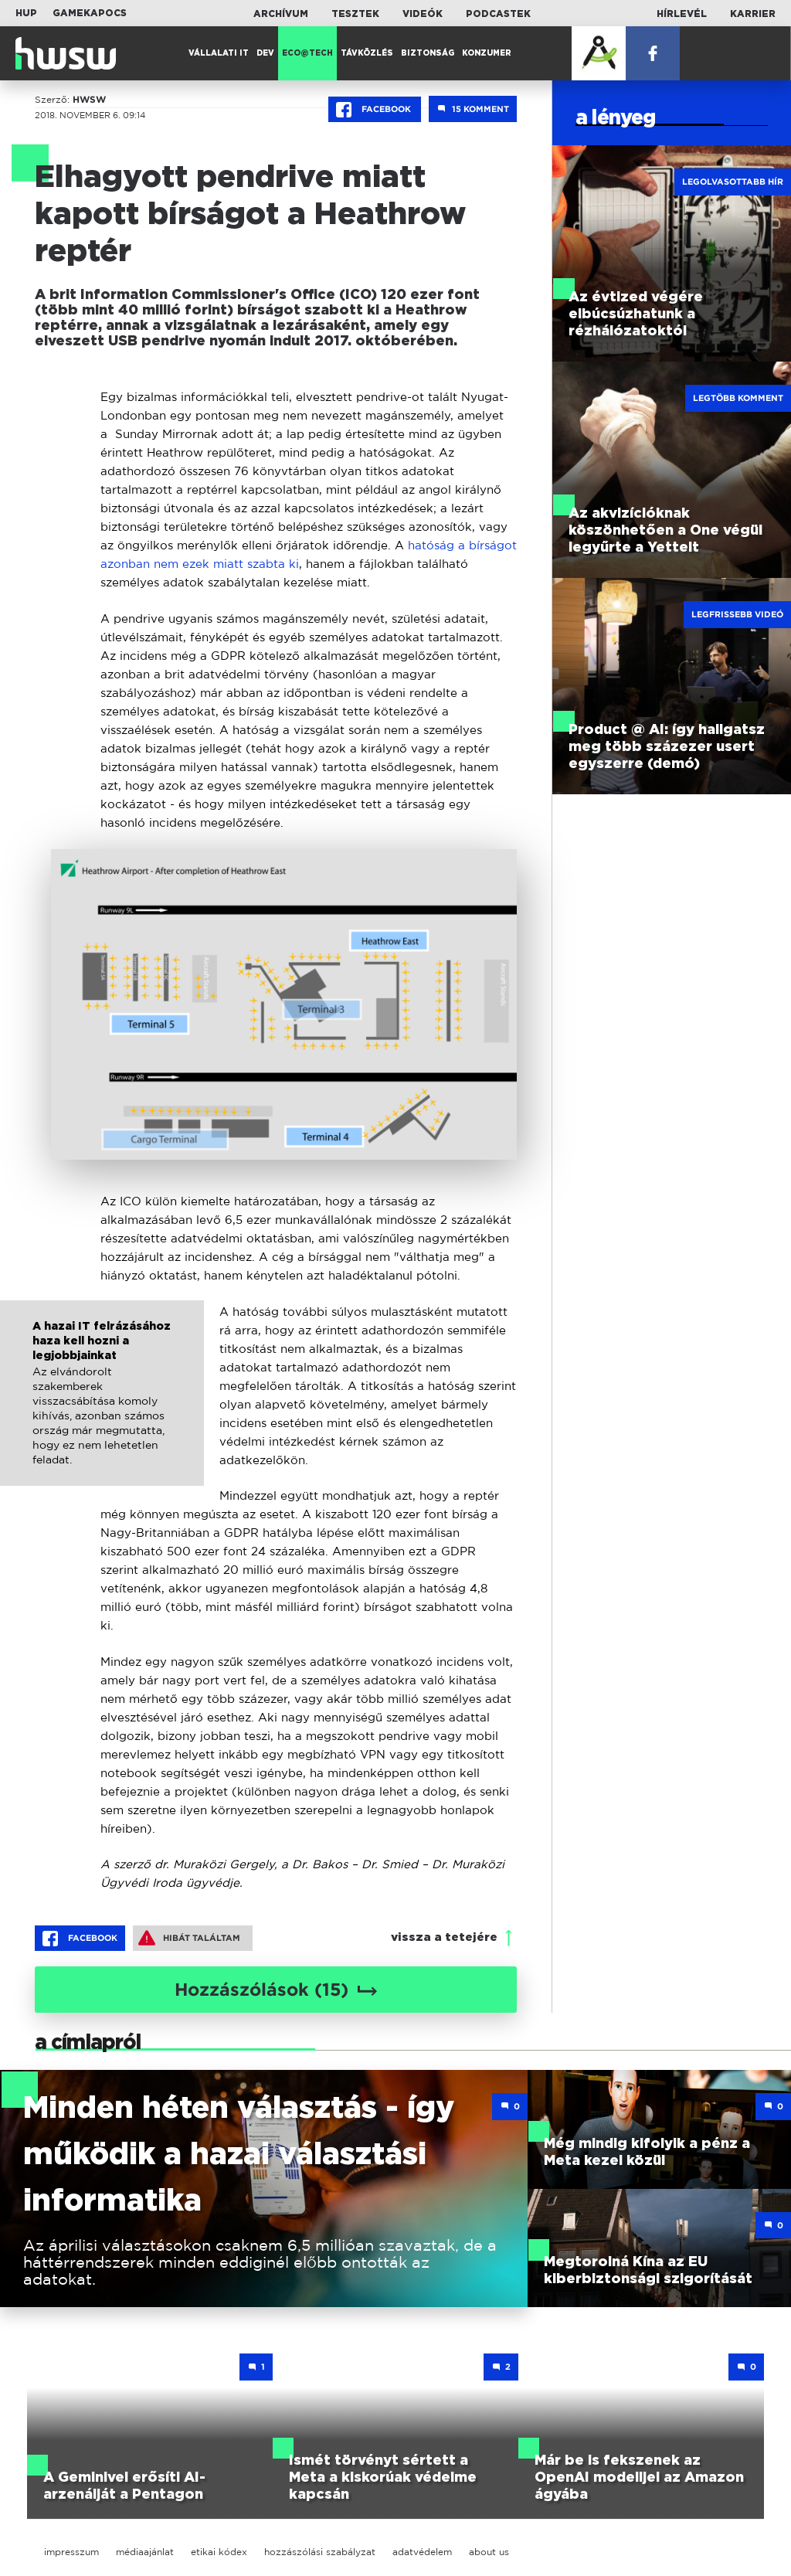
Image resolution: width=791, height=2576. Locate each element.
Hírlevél (682, 14)
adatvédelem (422, 2552)
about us (489, 2552)
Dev (265, 53)
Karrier (753, 14)
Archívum (280, 14)
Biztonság (427, 53)
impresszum (71, 2552)
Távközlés (367, 53)
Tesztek (355, 14)
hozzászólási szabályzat (319, 2552)
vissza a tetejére (444, 1937)
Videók (422, 14)
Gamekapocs (90, 13)
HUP (26, 13)
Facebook (374, 109)
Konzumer (486, 53)
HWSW (89, 99)
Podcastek (498, 14)
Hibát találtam (189, 1937)
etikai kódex (219, 2552)
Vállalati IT (218, 53)
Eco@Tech (307, 53)
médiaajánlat (145, 2552)
